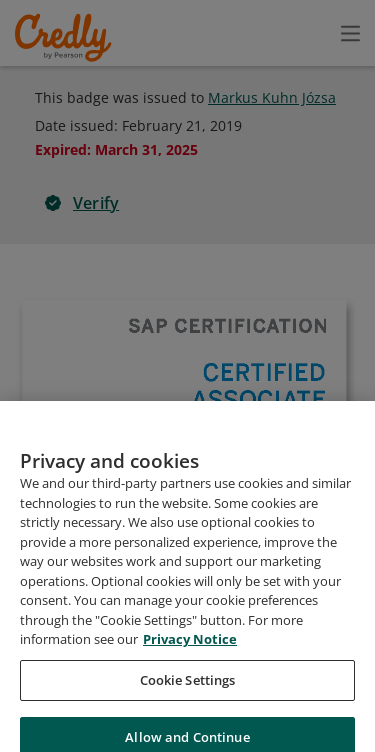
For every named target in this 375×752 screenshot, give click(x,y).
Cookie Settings (188, 705)
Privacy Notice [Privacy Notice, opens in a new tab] (190, 665)
